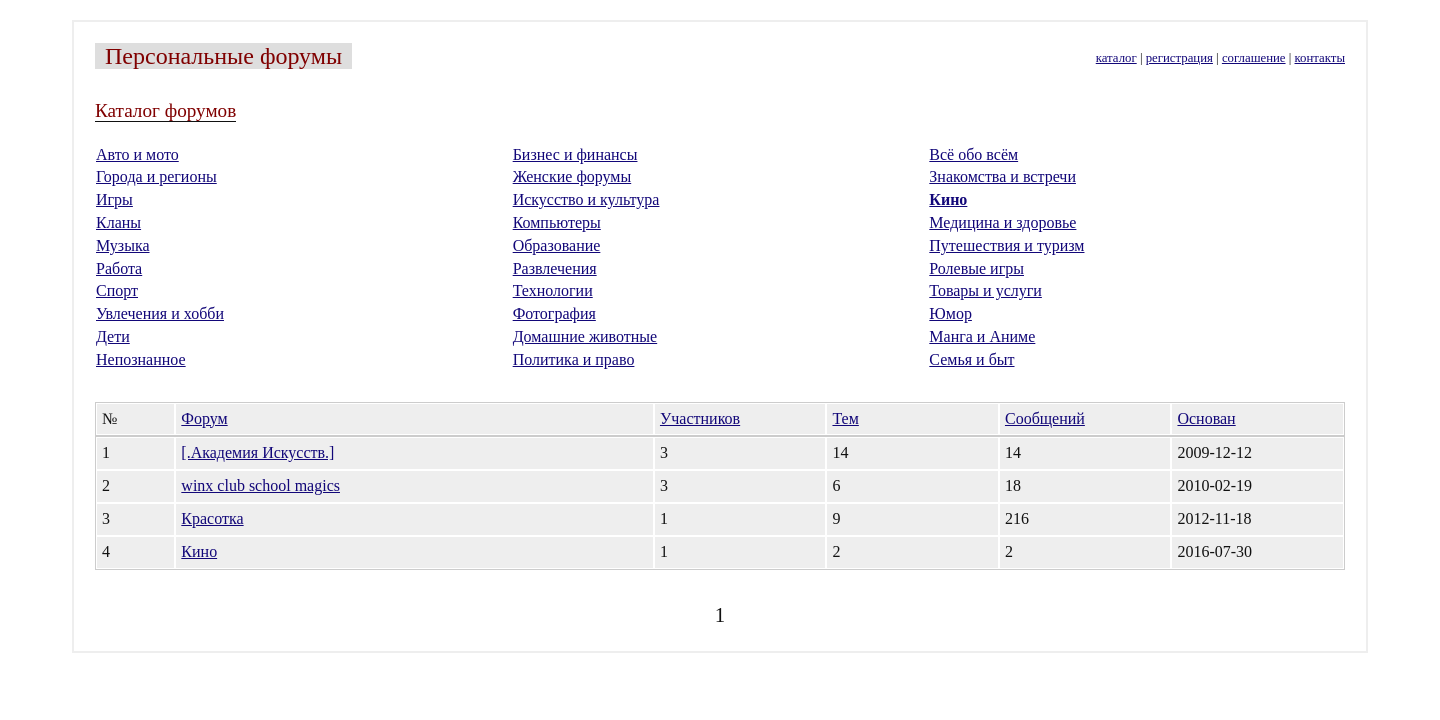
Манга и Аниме (982, 336)
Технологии (553, 290)
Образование (557, 245)
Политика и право (574, 359)
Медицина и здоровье (1002, 222)
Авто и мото (137, 154)
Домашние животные (585, 336)
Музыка (123, 245)
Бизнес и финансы (575, 154)
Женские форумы (572, 176)
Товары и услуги (985, 290)
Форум (204, 418)
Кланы (118, 222)
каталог (1116, 58)
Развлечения (555, 268)
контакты (1320, 58)
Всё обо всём (973, 154)
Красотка (212, 518)
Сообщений (1045, 418)
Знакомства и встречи (1002, 176)
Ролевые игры (976, 268)
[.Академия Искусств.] (257, 452)
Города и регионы (156, 176)
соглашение (1254, 58)
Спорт (117, 290)
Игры (114, 199)
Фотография (554, 313)
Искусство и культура (586, 199)
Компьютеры (557, 222)
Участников (700, 418)
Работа (119, 268)
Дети (113, 336)
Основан (1206, 418)
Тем (845, 418)
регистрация (1179, 58)
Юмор (950, 313)
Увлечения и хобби (160, 313)
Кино (948, 199)
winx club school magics (260, 485)
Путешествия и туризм (1006, 245)
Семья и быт (971, 359)
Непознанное (141, 359)
